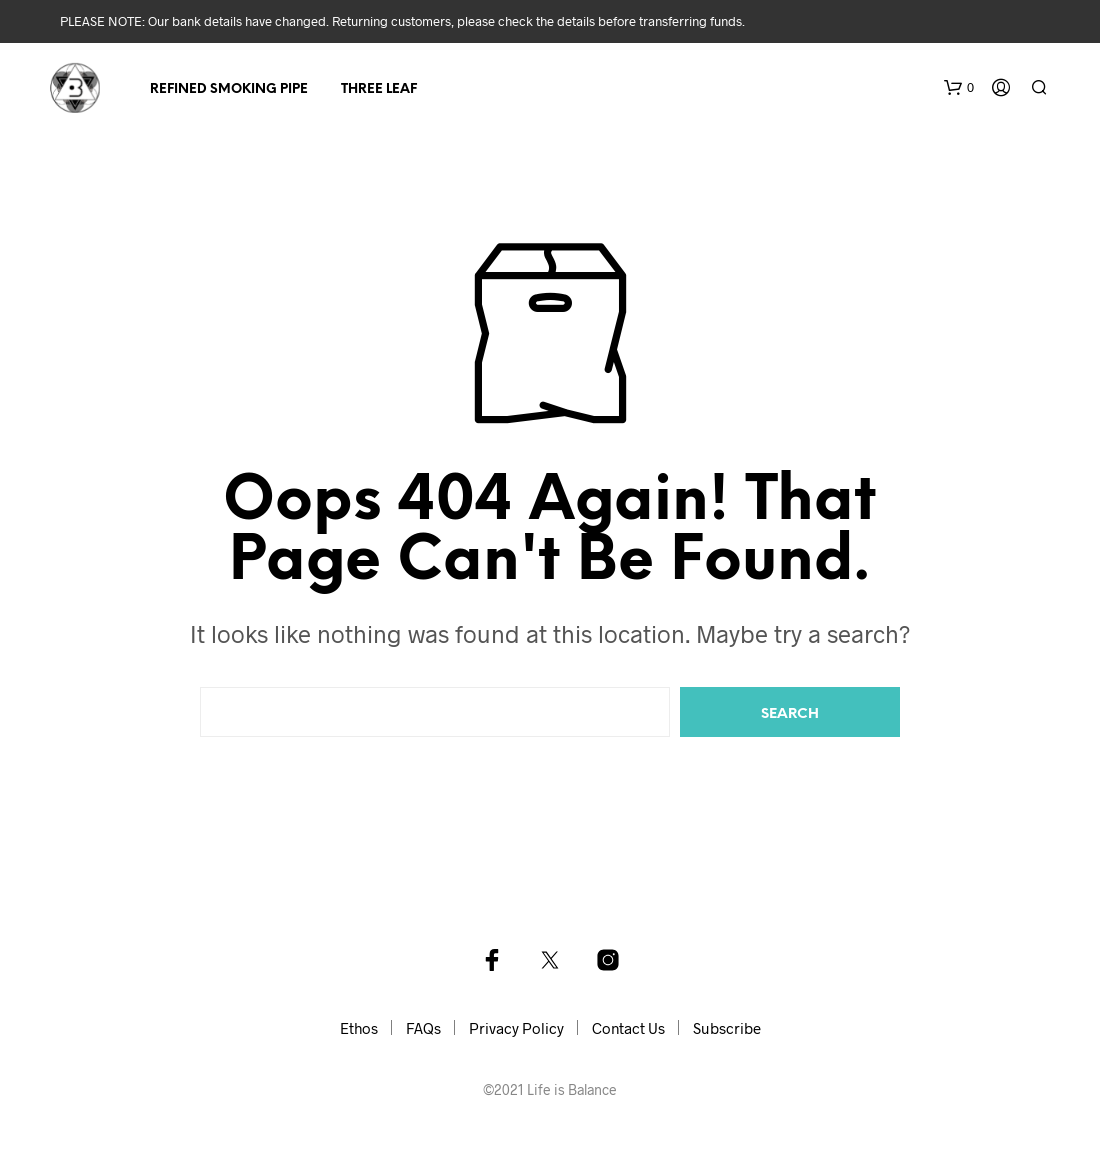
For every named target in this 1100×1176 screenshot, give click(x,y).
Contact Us (628, 1028)
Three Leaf (379, 89)
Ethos (359, 1028)
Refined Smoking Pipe (229, 89)
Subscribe (727, 1028)
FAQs (423, 1028)
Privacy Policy (516, 1028)
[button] (959, 88)
